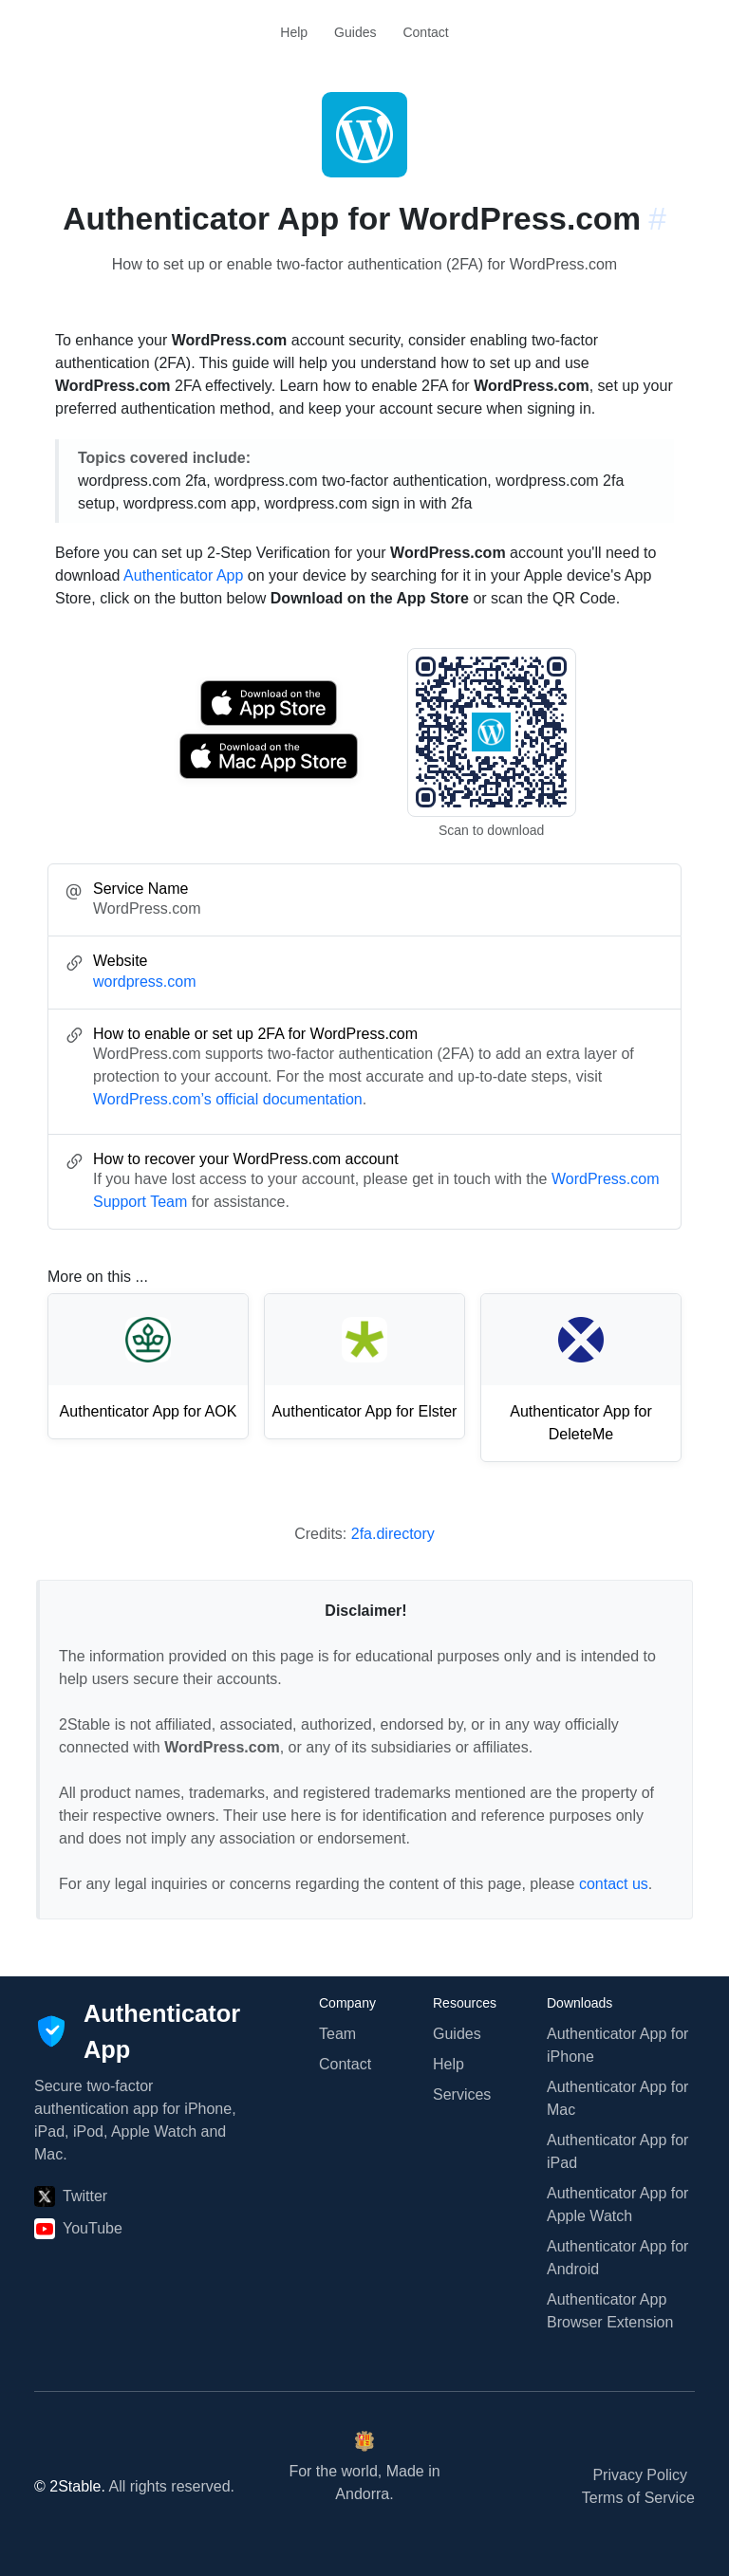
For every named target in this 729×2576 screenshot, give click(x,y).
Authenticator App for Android (617, 2257)
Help (294, 32)
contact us (613, 1884)
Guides (355, 32)
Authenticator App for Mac (617, 2098)
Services (462, 2094)
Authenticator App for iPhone (617, 2045)
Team (337, 2034)
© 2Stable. (69, 2486)
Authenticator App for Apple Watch (617, 2204)
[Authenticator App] (137, 2031)
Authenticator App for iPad (617, 2151)
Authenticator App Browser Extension (610, 2310)
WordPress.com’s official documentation (228, 1099)
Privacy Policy (639, 2475)
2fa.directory (393, 1534)
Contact (425, 32)
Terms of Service (638, 2498)
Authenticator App (183, 575)
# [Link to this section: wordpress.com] (657, 218)
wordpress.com (144, 981)
